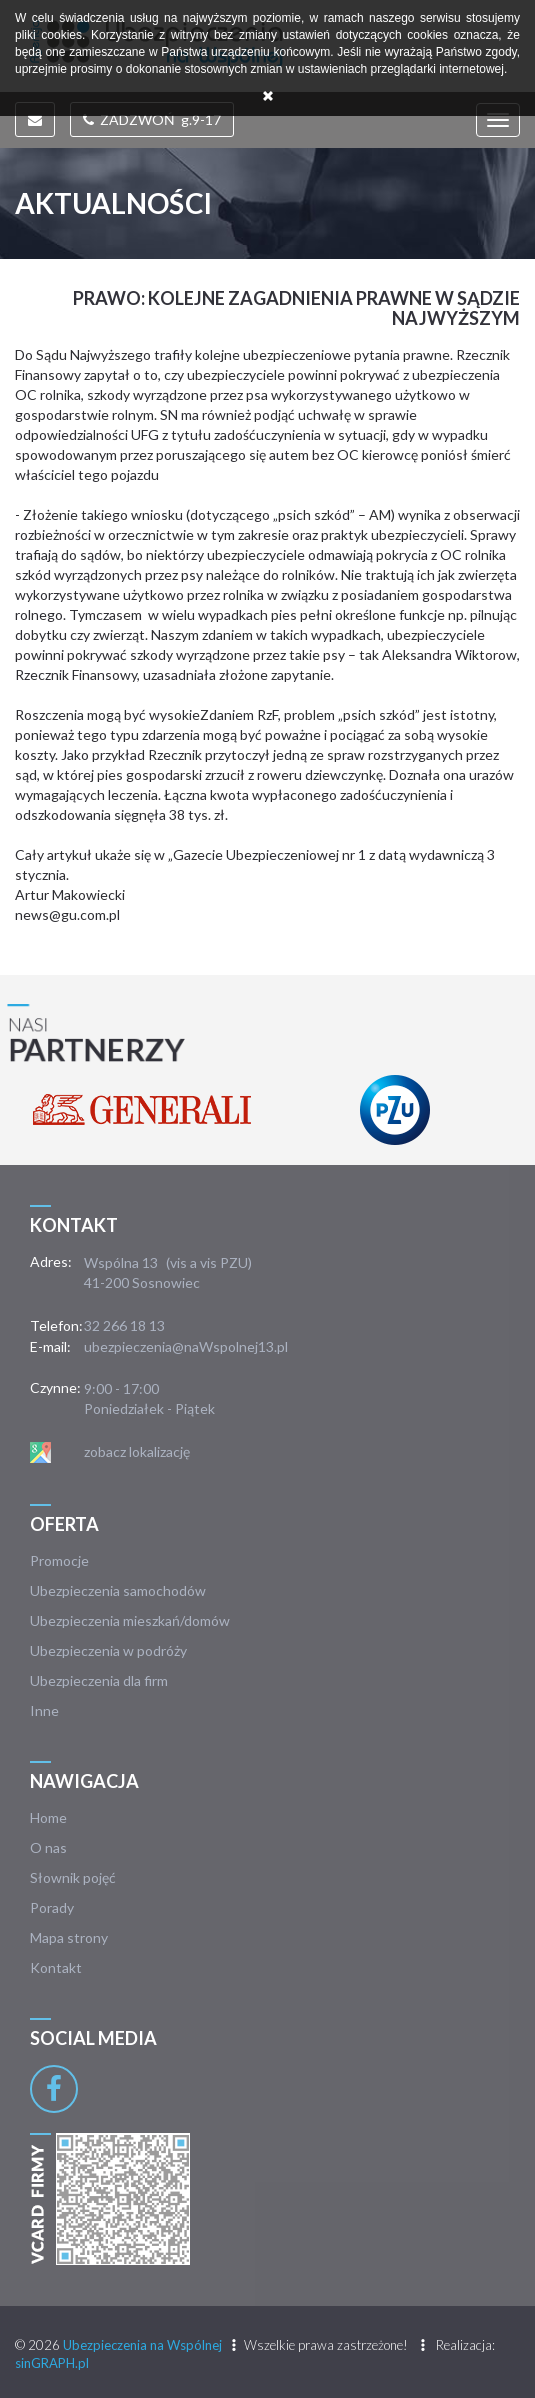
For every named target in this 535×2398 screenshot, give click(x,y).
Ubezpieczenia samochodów (118, 1590)
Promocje (59, 1560)
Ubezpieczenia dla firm (99, 1680)
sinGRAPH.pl (52, 2363)
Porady (52, 1907)
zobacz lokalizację (137, 1451)
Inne (44, 1710)
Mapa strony (69, 1937)
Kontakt (56, 1967)
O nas (48, 1847)
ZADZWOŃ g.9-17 (152, 119)
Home (48, 1817)
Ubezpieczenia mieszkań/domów (130, 1620)
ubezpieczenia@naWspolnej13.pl (186, 1346)
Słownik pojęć (73, 1877)
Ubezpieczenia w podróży (108, 1650)
